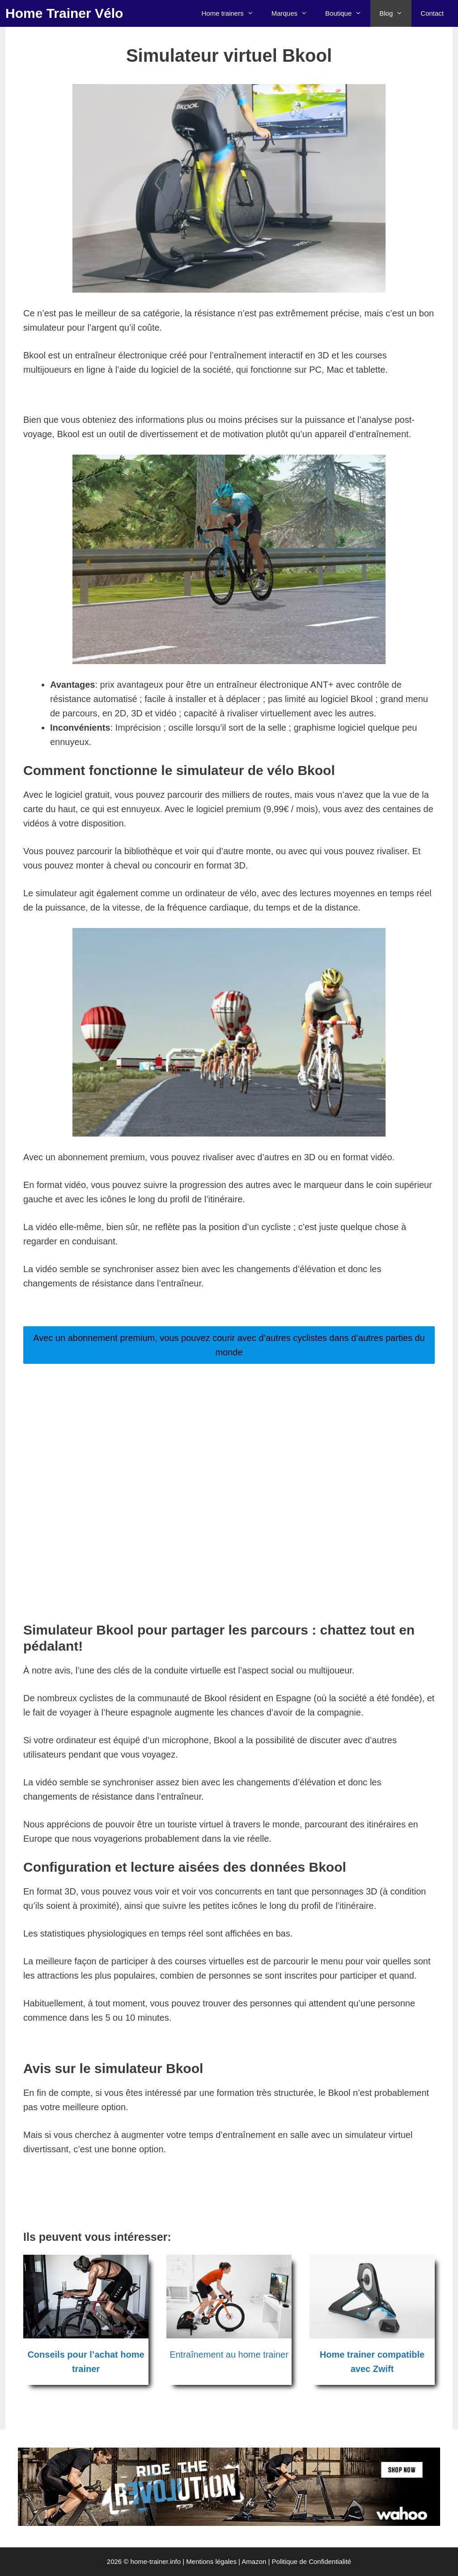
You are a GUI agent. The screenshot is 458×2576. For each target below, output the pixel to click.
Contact (432, 13)
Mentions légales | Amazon (226, 2561)
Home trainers (231, 13)
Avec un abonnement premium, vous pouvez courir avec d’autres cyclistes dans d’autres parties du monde (229, 1345)
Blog (395, 13)
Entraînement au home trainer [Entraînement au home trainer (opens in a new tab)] (229, 2354)
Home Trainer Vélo (64, 13)
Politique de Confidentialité (312, 2561)
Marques (293, 13)
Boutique (347, 13)
